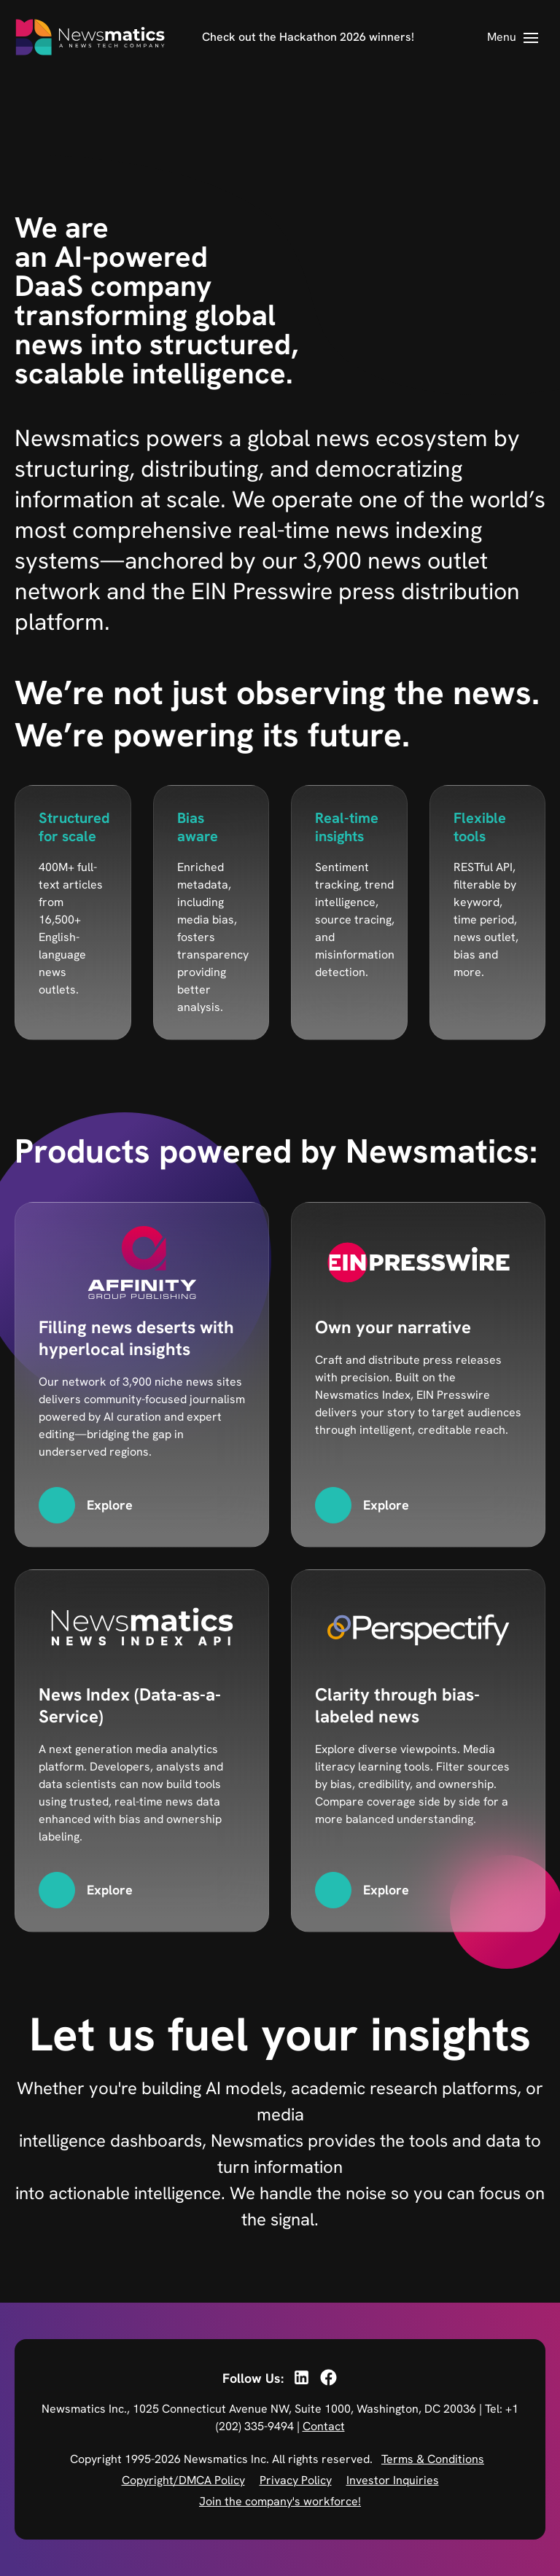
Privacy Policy (296, 2480)
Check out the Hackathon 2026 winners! (308, 36)
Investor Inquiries (392, 2480)
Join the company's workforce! (280, 2501)
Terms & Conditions (432, 2459)
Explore (110, 1504)
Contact (324, 2426)
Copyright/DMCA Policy (183, 2480)
